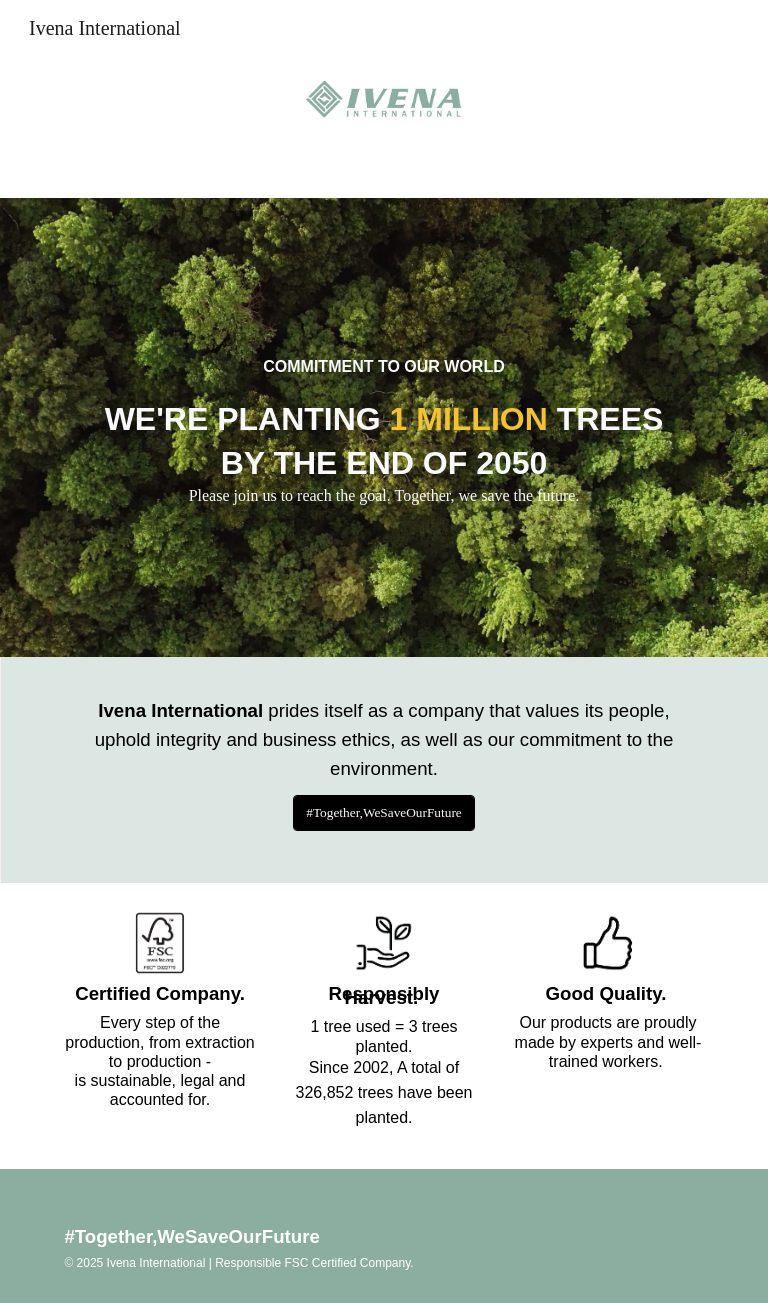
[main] (383, 358)
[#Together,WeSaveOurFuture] (384, 813)
